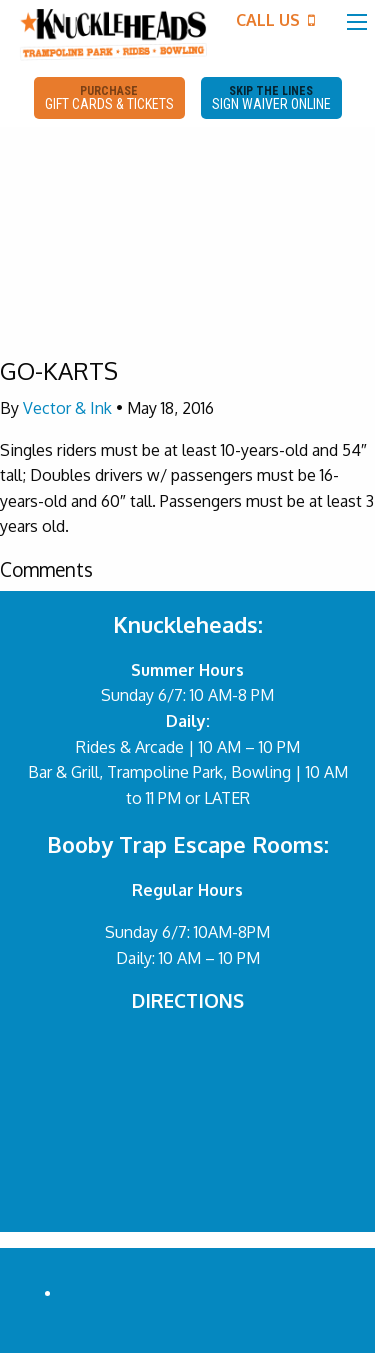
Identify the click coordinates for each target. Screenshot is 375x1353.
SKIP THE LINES (271, 98)
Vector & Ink (67, 408)
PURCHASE (109, 98)
